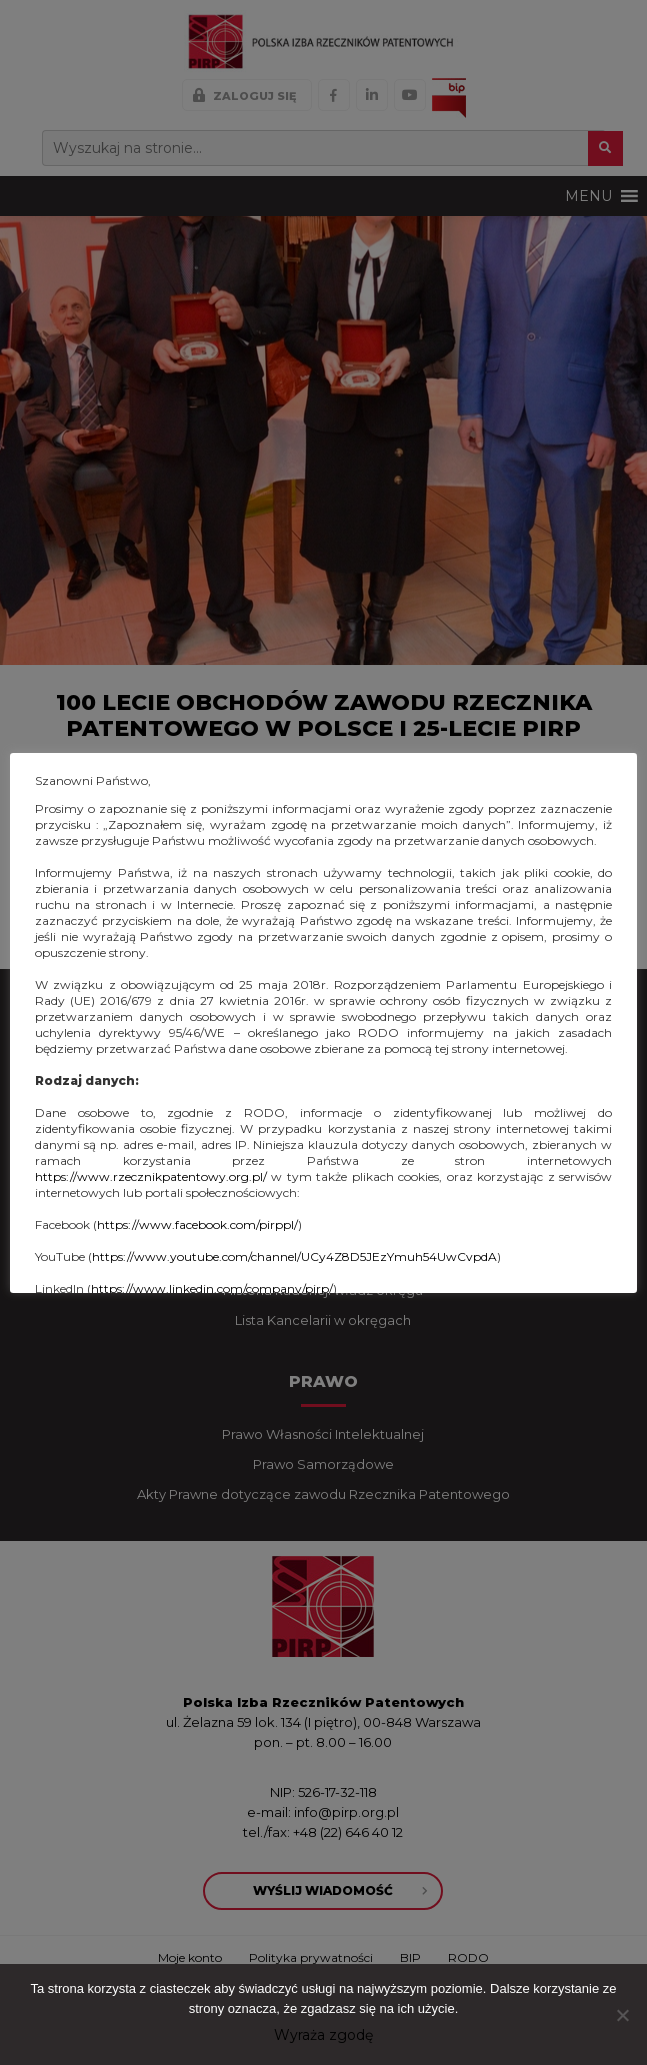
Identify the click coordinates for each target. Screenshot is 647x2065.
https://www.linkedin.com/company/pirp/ (212, 1288)
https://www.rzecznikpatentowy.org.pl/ (151, 1176)
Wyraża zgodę (323, 2035)
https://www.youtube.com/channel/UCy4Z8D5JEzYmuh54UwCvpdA (294, 1256)
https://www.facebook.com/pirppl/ (197, 1224)
